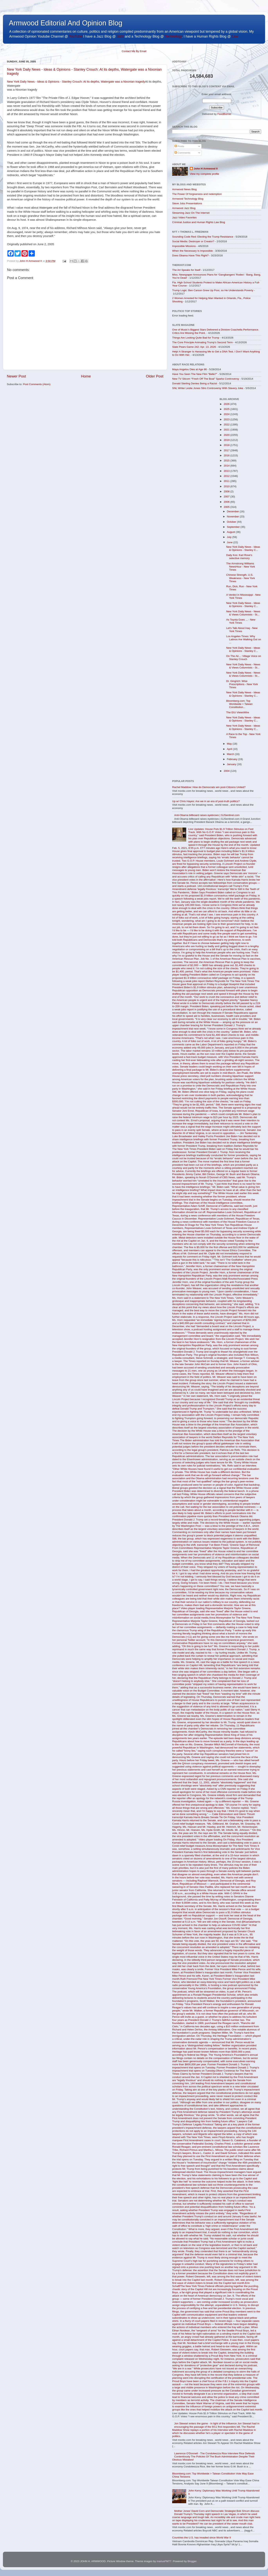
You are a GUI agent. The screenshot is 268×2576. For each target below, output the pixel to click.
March (231, 754)
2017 (227, 450)
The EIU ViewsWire (237, 712)
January (232, 764)
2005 (227, 506)
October (232, 521)
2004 (227, 770)
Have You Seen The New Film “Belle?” (194, 374)
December (233, 511)
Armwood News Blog (184, 189)
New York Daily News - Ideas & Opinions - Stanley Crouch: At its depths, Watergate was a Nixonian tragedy (76, 81)
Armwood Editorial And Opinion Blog (65, 23)
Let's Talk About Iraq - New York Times (241, 630)
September (234, 526)
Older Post (154, 376)
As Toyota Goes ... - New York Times (240, 621)
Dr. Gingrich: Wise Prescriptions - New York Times (242, 684)
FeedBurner (224, 114)
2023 (227, 419)
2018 (227, 445)
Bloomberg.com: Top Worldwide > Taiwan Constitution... (239, 704)
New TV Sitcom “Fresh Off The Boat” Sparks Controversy (205, 378)
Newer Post (16, 376)
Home (86, 376)
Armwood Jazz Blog (183, 208)
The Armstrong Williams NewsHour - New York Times (240, 566)
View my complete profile (204, 173)
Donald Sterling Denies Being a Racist (194, 383)
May (230, 743)
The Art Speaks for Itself (186, 269)
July (229, 537)
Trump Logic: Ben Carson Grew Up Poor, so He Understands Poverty (212, 290)
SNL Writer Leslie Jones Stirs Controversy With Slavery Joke (207, 388)
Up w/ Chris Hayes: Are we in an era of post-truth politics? (206, 801)
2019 (227, 440)
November (233, 516)
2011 (227, 481)
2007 (227, 496)
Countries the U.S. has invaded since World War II (201, 2537)
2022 (227, 424)
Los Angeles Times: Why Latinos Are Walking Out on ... (243, 639)
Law (235, 36)
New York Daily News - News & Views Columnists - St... (243, 613)
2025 (227, 409)
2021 (227, 429)
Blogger (191, 2561)
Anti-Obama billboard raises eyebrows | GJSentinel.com (206, 815)
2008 (227, 491)
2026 (227, 404)
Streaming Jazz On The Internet (191, 212)
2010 (227, 486)
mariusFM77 (164, 2561)
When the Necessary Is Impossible (192, 250)
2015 (227, 460)
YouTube (75, 36)
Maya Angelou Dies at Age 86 (189, 369)
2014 (227, 465)
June (230, 542)
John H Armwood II (206, 168)
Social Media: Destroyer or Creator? (193, 241)
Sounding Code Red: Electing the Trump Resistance (202, 236)
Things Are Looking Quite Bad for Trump (195, 337)
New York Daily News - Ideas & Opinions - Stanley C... (243, 548)
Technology (173, 36)
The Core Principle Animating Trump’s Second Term (202, 342)
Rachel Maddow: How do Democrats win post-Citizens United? (209, 787)
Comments (182, 152)
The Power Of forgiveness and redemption (197, 194)
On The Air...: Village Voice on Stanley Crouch (243, 658)
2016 (227, 455)
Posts (179, 146)
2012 (227, 476)
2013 (227, 470)
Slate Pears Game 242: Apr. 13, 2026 (194, 346)
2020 (227, 434)
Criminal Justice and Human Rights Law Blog (198, 222)
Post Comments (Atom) (36, 384)
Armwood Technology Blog (187, 198)
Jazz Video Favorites (184, 217)
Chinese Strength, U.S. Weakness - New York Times (240, 578)
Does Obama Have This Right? (190, 255)
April (230, 749)
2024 (227, 414)
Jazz (120, 36)
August (231, 532)
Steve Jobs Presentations (187, 203)
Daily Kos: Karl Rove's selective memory (239, 557)
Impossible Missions (184, 246)
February (232, 759)
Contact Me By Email (134, 51)
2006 (227, 501)
